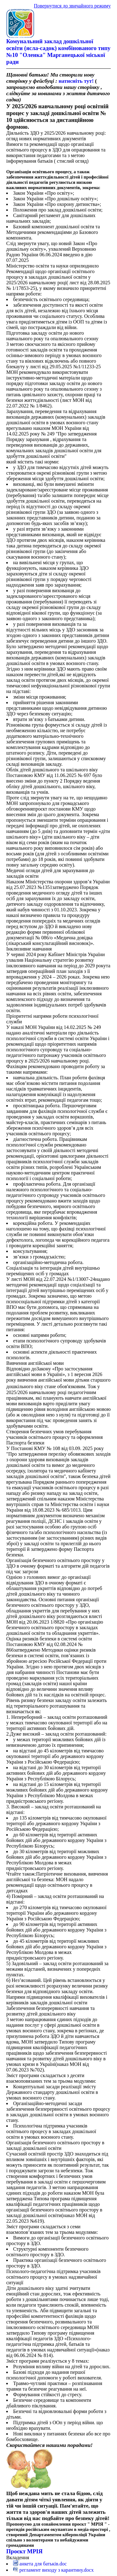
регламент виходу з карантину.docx (53, 2570)
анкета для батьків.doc (40, 2563)
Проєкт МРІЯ (24, 2551)
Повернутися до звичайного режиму (72, 5)
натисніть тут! (76, 81)
